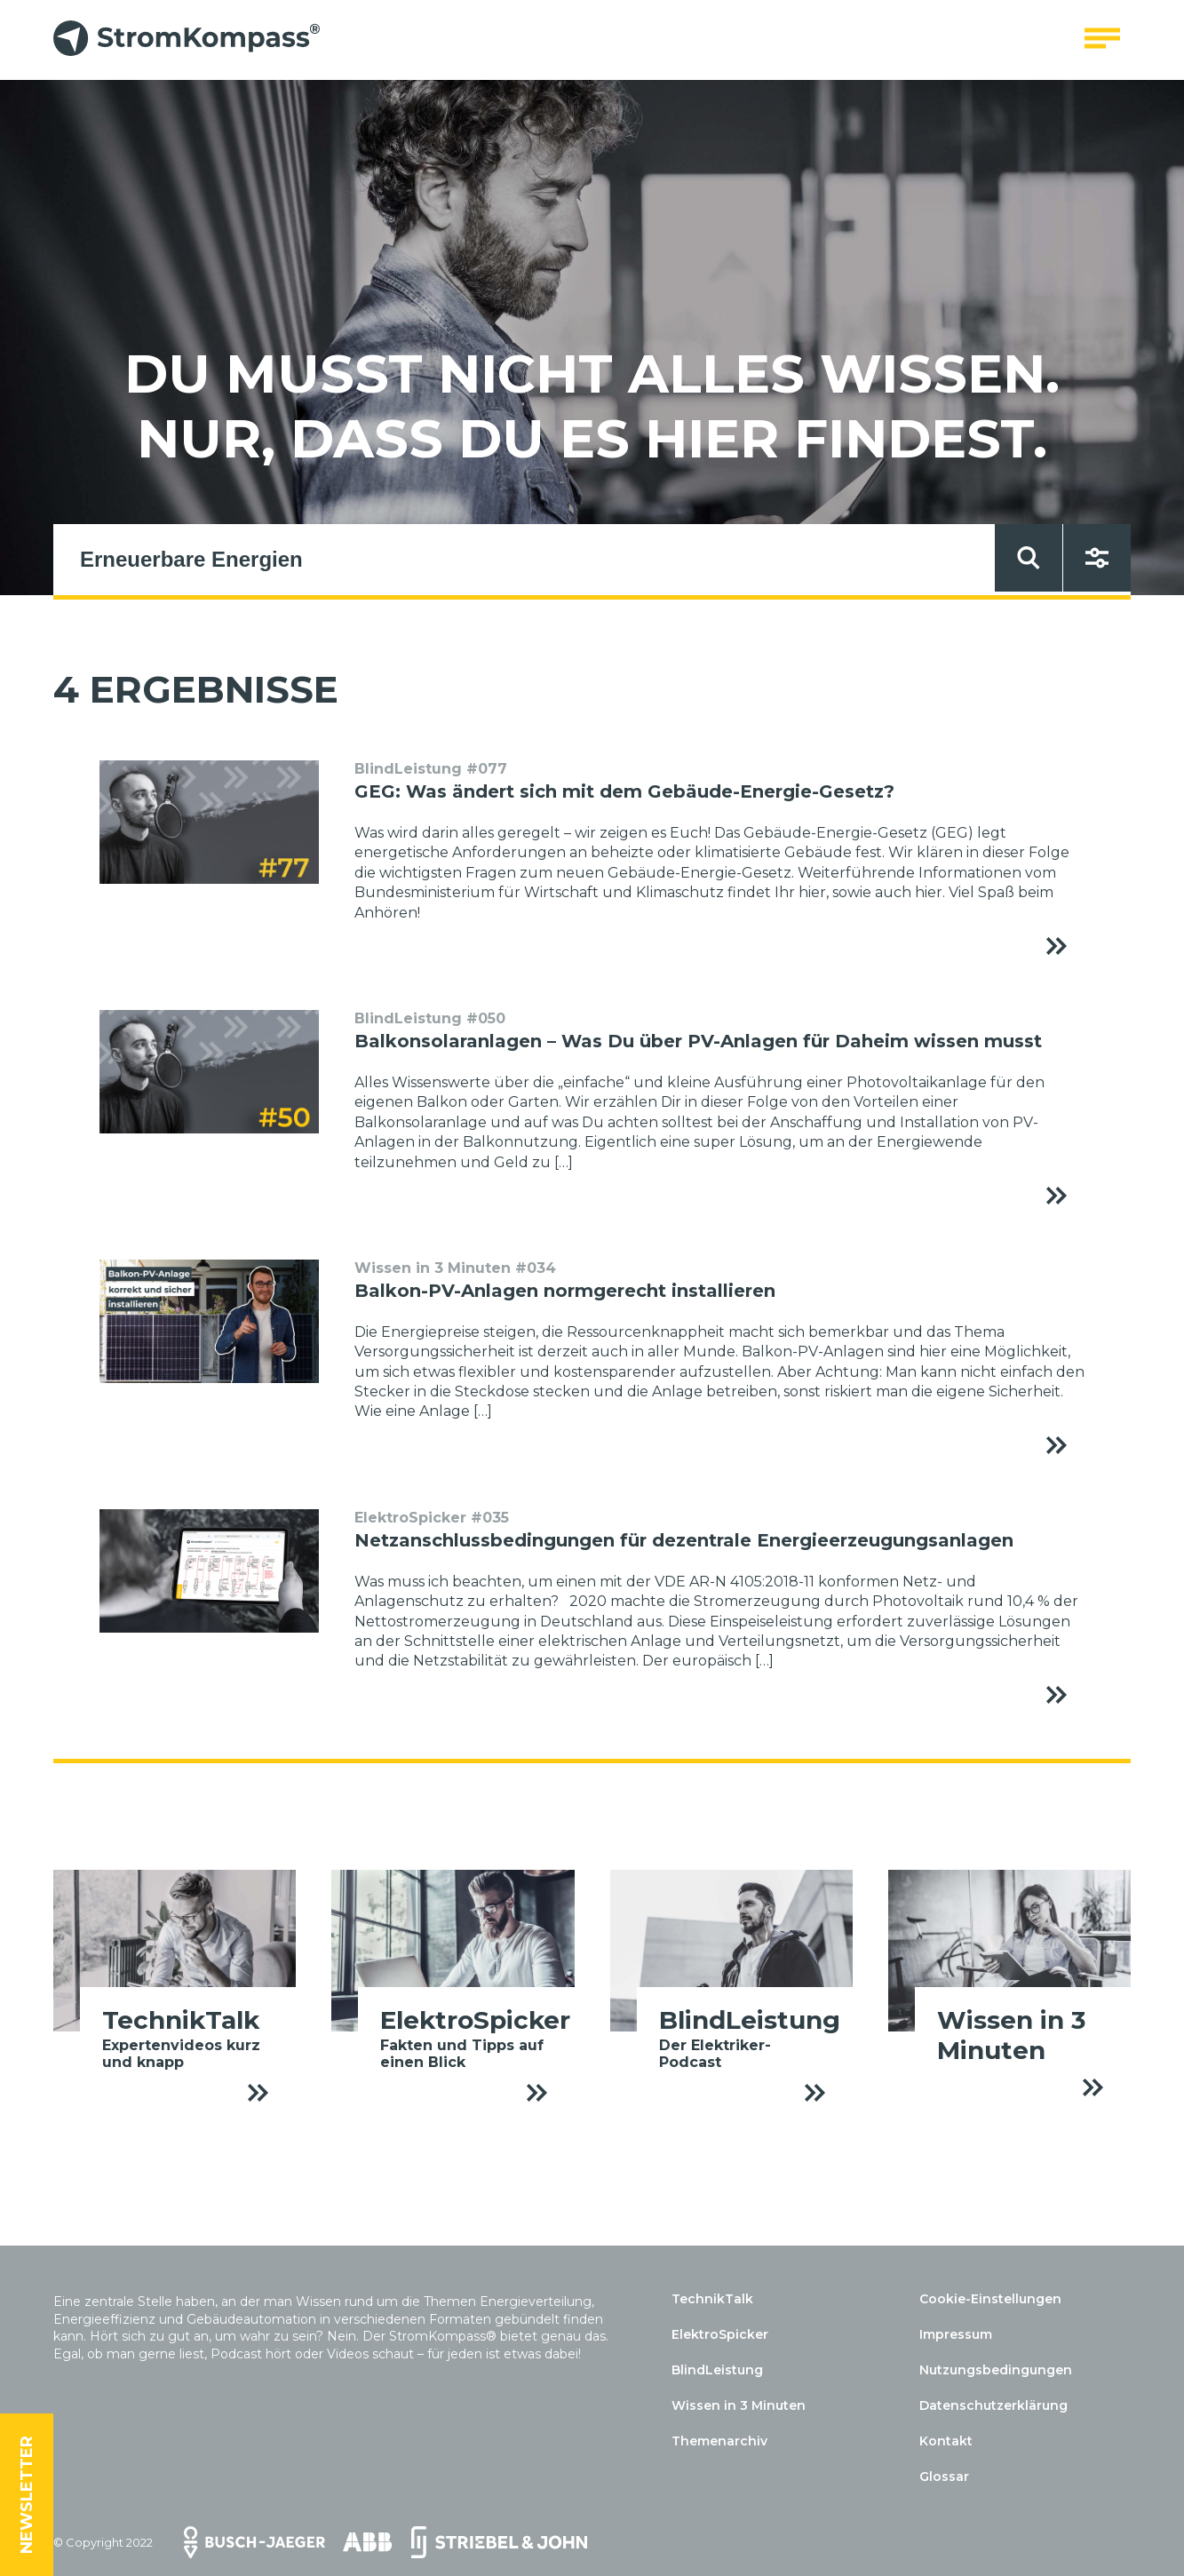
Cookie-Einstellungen (990, 2299)
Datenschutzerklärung (993, 2405)
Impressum (955, 2334)
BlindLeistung (717, 2370)
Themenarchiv (719, 2441)
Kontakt (946, 2441)
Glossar (944, 2477)
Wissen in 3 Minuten (738, 2405)
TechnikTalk (712, 2299)
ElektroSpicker (719, 2334)
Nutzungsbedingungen (995, 2370)
